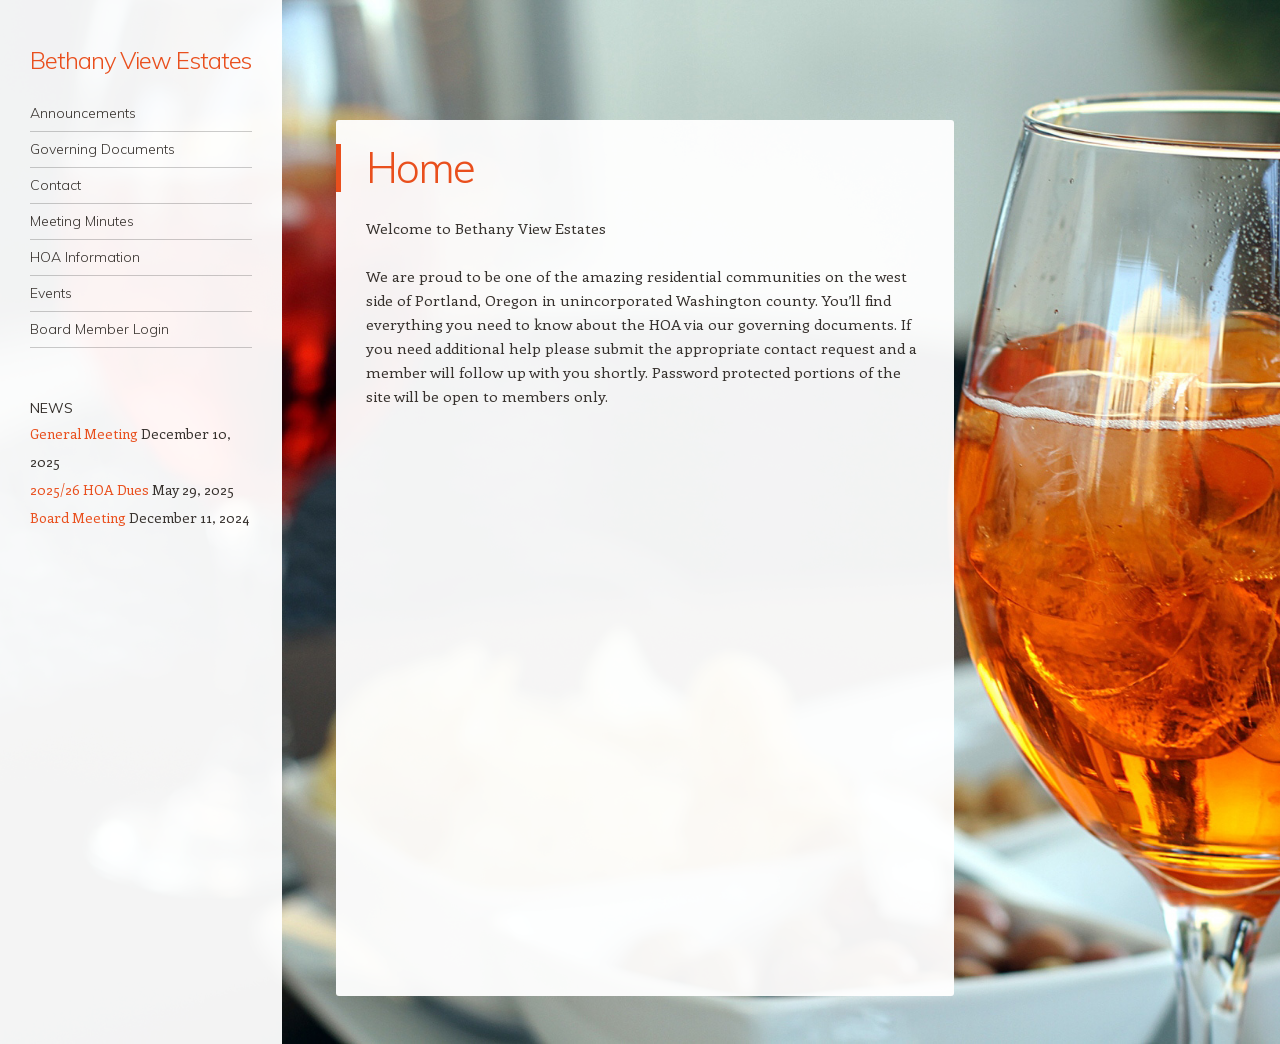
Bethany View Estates (140, 60)
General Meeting (84, 433)
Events (51, 293)
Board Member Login (99, 329)
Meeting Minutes (82, 221)
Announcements (83, 113)
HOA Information (85, 257)
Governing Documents (102, 149)
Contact (55, 185)
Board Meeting (78, 517)
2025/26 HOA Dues (89, 489)
